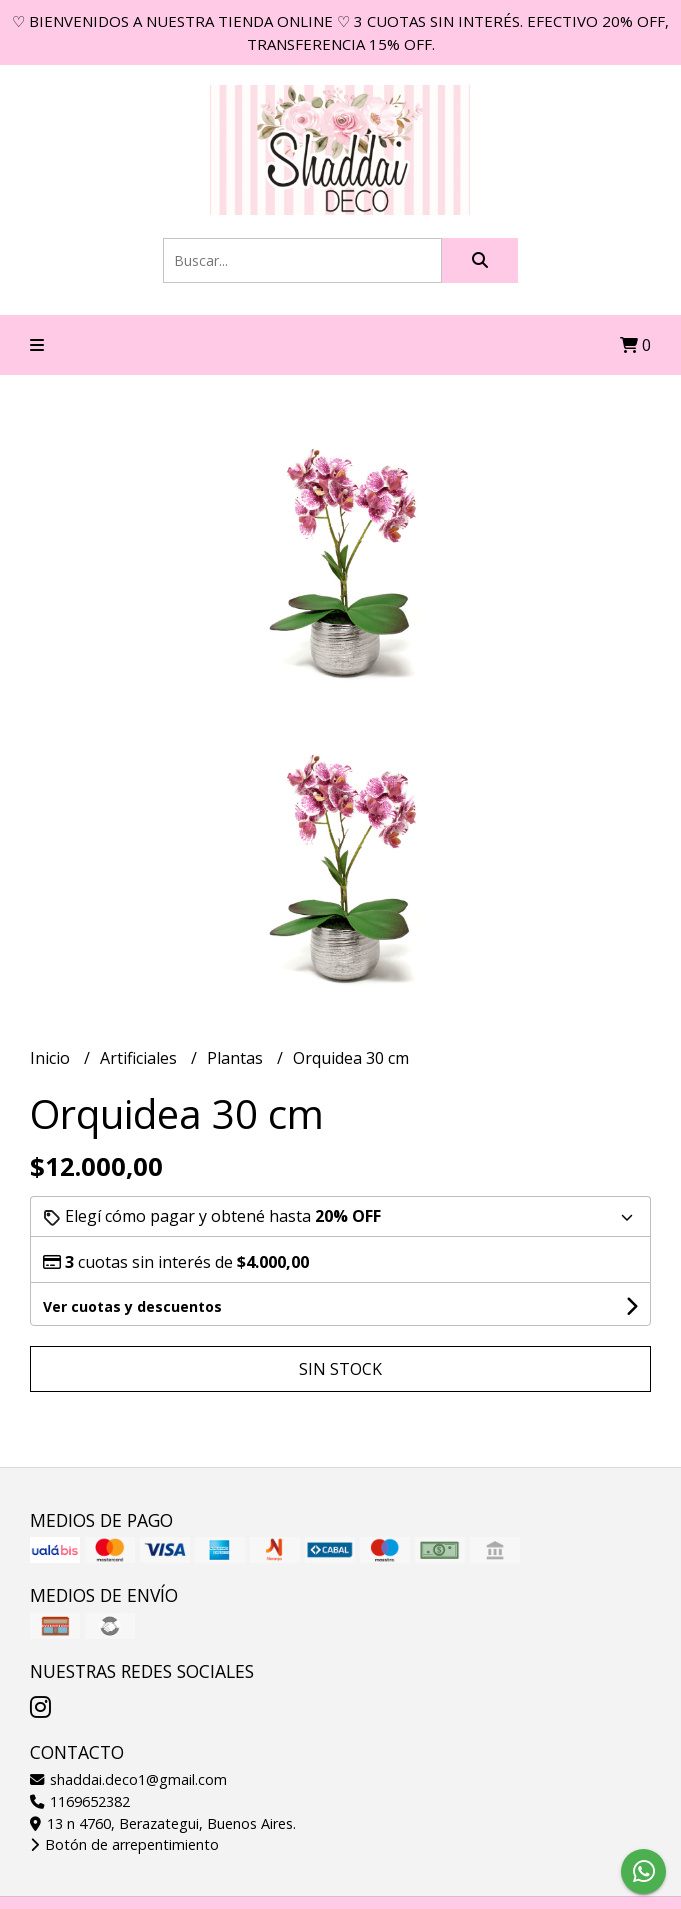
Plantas (237, 1058)
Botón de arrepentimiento (124, 1844)
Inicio (52, 1058)
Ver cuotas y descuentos (132, 1306)
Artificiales (140, 1058)
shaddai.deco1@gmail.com (128, 1779)
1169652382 (80, 1801)
